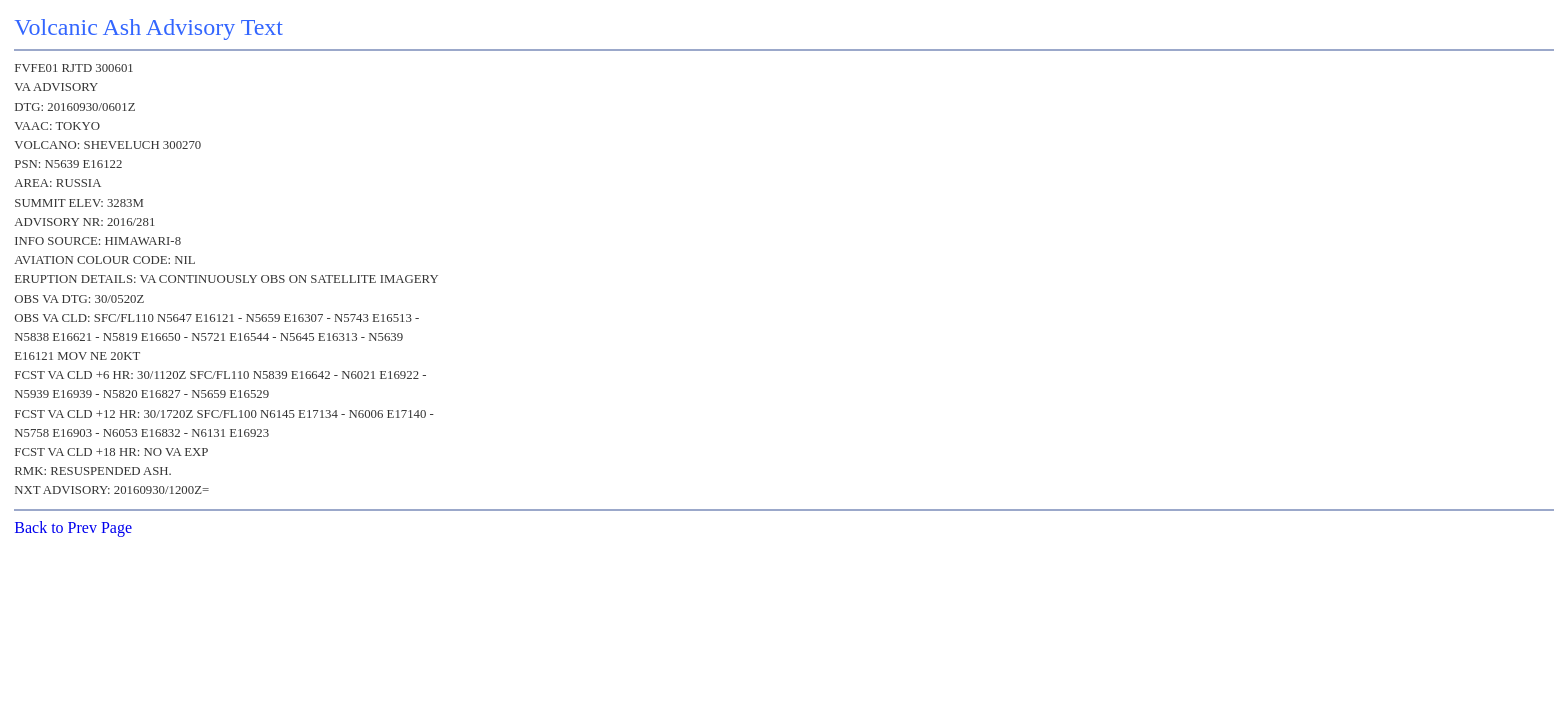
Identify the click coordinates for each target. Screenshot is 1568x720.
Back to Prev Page (73, 527)
